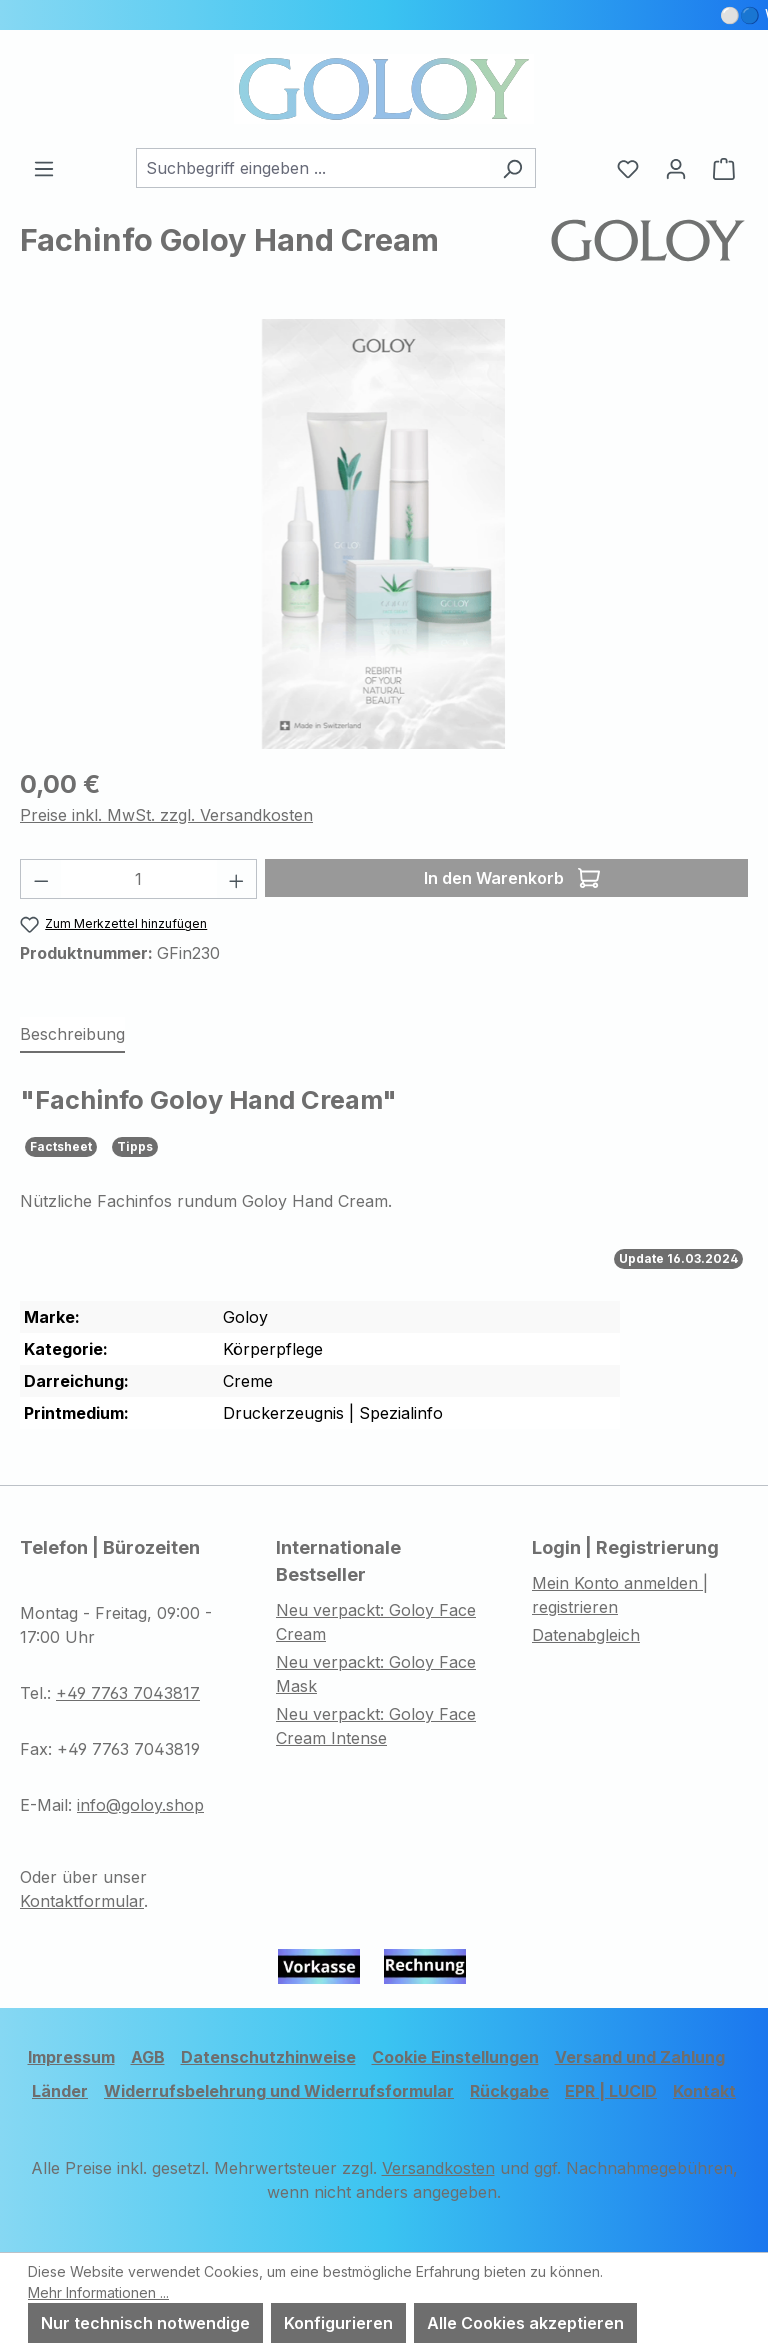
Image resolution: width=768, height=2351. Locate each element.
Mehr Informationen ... (98, 2292)
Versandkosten (438, 2168)
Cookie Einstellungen (455, 2057)
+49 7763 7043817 (128, 1693)
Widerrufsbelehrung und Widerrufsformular (279, 2091)
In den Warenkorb (512, 875)
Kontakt (704, 2091)
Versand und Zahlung (640, 2057)
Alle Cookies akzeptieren (525, 2323)
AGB (148, 2057)
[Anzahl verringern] (41, 879)
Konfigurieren (338, 2323)
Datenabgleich (586, 1635)
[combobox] (313, 168)
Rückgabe (509, 2091)
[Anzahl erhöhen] (237, 879)
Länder (60, 2091)
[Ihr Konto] (676, 168)
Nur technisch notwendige (145, 2323)
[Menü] (44, 168)
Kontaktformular (82, 1901)
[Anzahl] (139, 879)
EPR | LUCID (611, 2091)
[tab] (72, 1035)
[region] (384, 534)
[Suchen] (512, 168)
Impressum (71, 2057)
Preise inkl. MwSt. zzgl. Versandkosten (166, 815)
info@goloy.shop (140, 1805)
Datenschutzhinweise (268, 2057)
